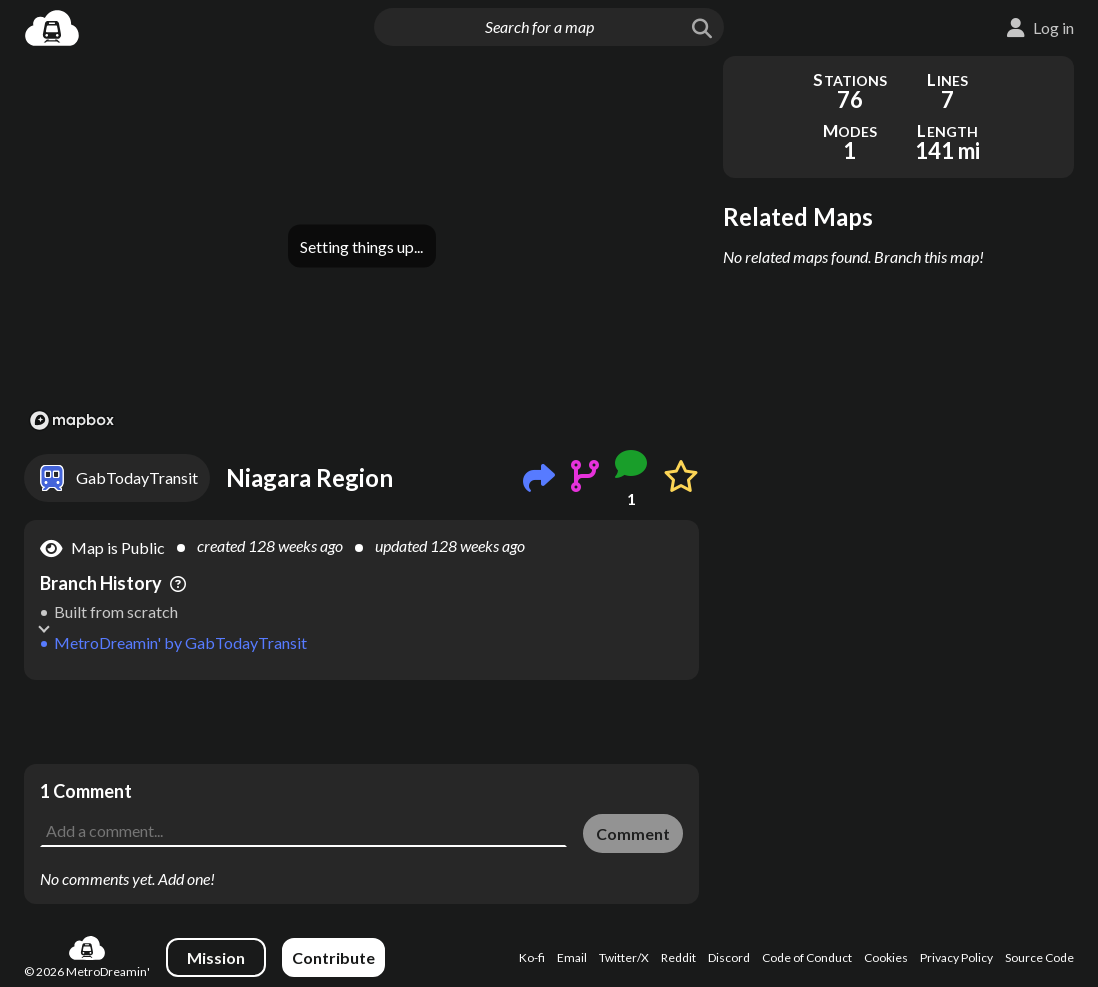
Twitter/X (624, 957)
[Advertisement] (361, 722)
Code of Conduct (807, 957)
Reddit (678, 957)
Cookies (886, 957)
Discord (729, 957)
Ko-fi (532, 957)
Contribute (333, 957)
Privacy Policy (956, 957)
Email (572, 957)
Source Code (1039, 957)
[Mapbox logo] (72, 420)
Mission (216, 957)
